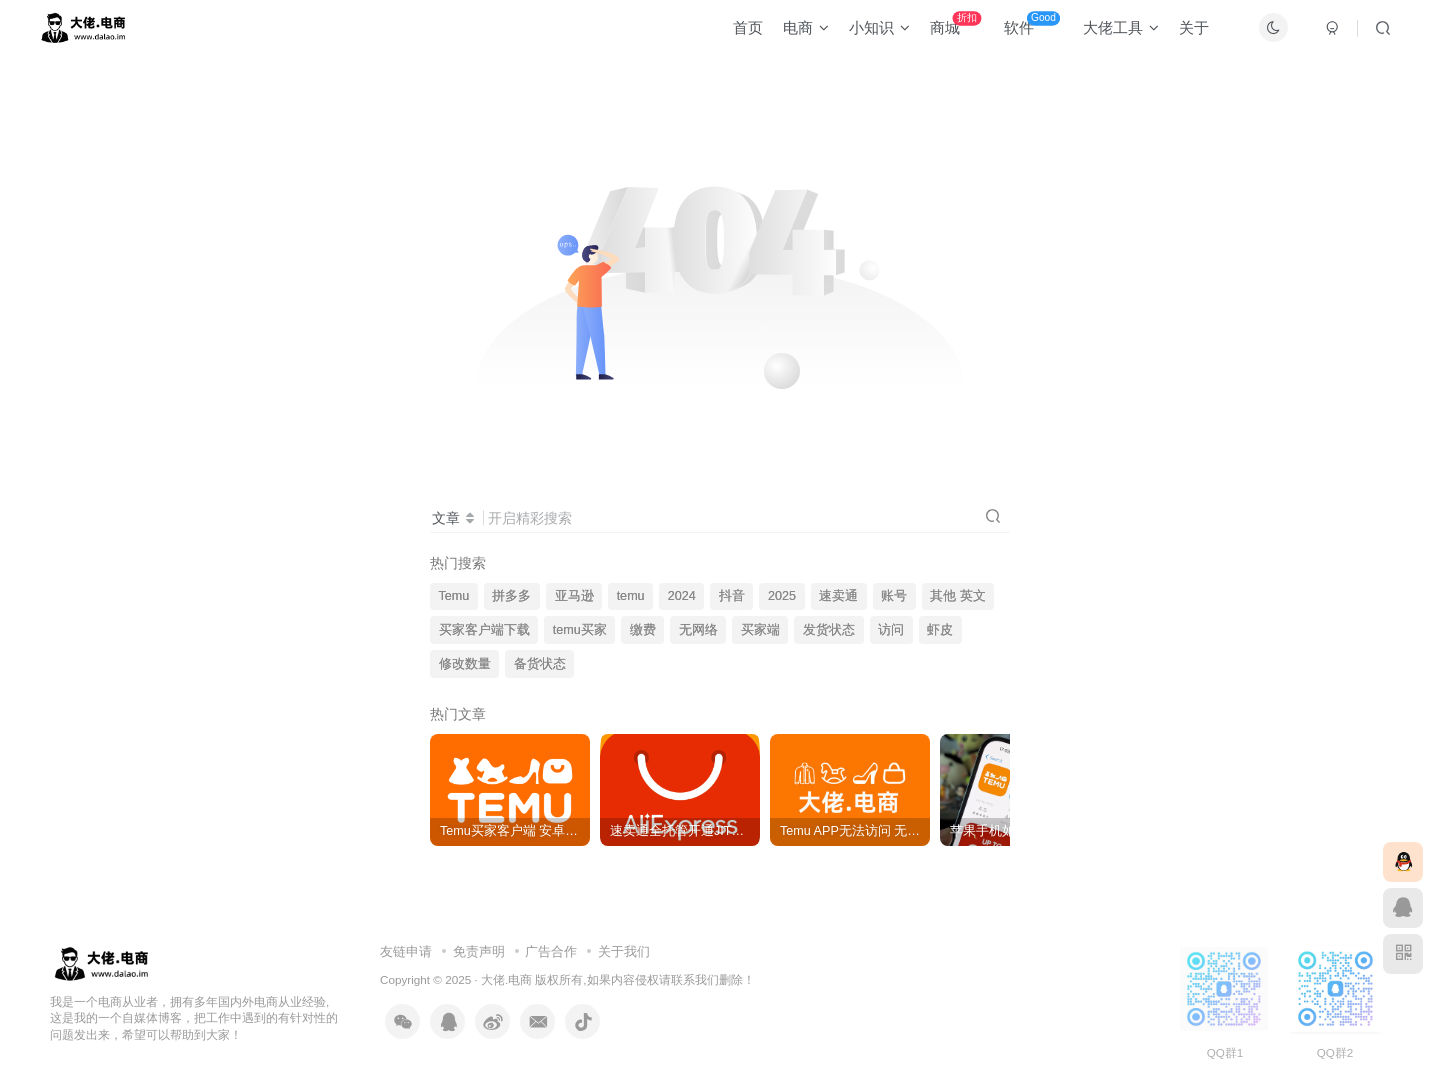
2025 (782, 596)
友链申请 (406, 951)
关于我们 (624, 951)
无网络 (698, 630)
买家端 (760, 630)
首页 (739, 33)
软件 (1023, 29)
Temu (454, 596)
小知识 (870, 33)
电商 (797, 33)
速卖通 (838, 596)
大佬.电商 (506, 979)
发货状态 (829, 630)
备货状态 (540, 664)
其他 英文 (958, 596)
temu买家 (580, 630)
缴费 (643, 630)
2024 (682, 596)
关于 (1185, 33)
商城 (946, 29)
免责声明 (479, 951)
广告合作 (551, 951)
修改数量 (465, 664)
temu (631, 596)
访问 (891, 630)
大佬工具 (1112, 33)
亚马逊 (574, 596)
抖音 (732, 596)
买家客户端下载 (484, 630)
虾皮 (940, 630)
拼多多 (511, 596)
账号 (894, 596)
